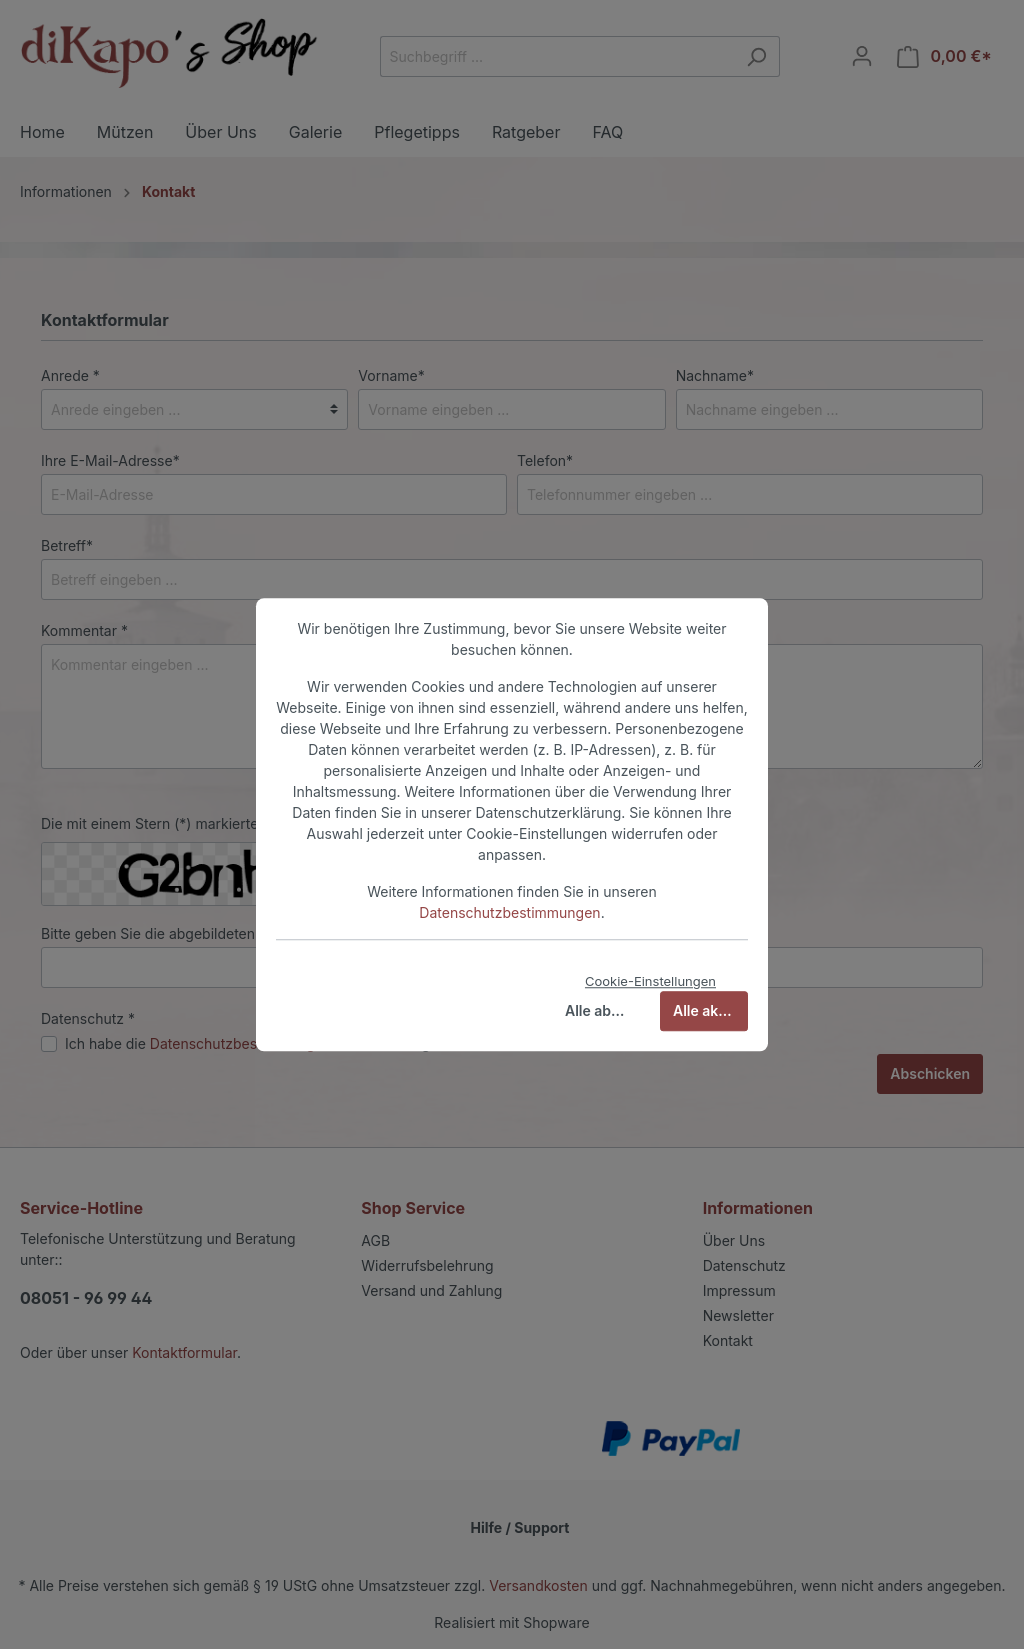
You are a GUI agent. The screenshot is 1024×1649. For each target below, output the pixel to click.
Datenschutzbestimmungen (509, 912)
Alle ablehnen (602, 1010)
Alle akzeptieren (710, 1010)
